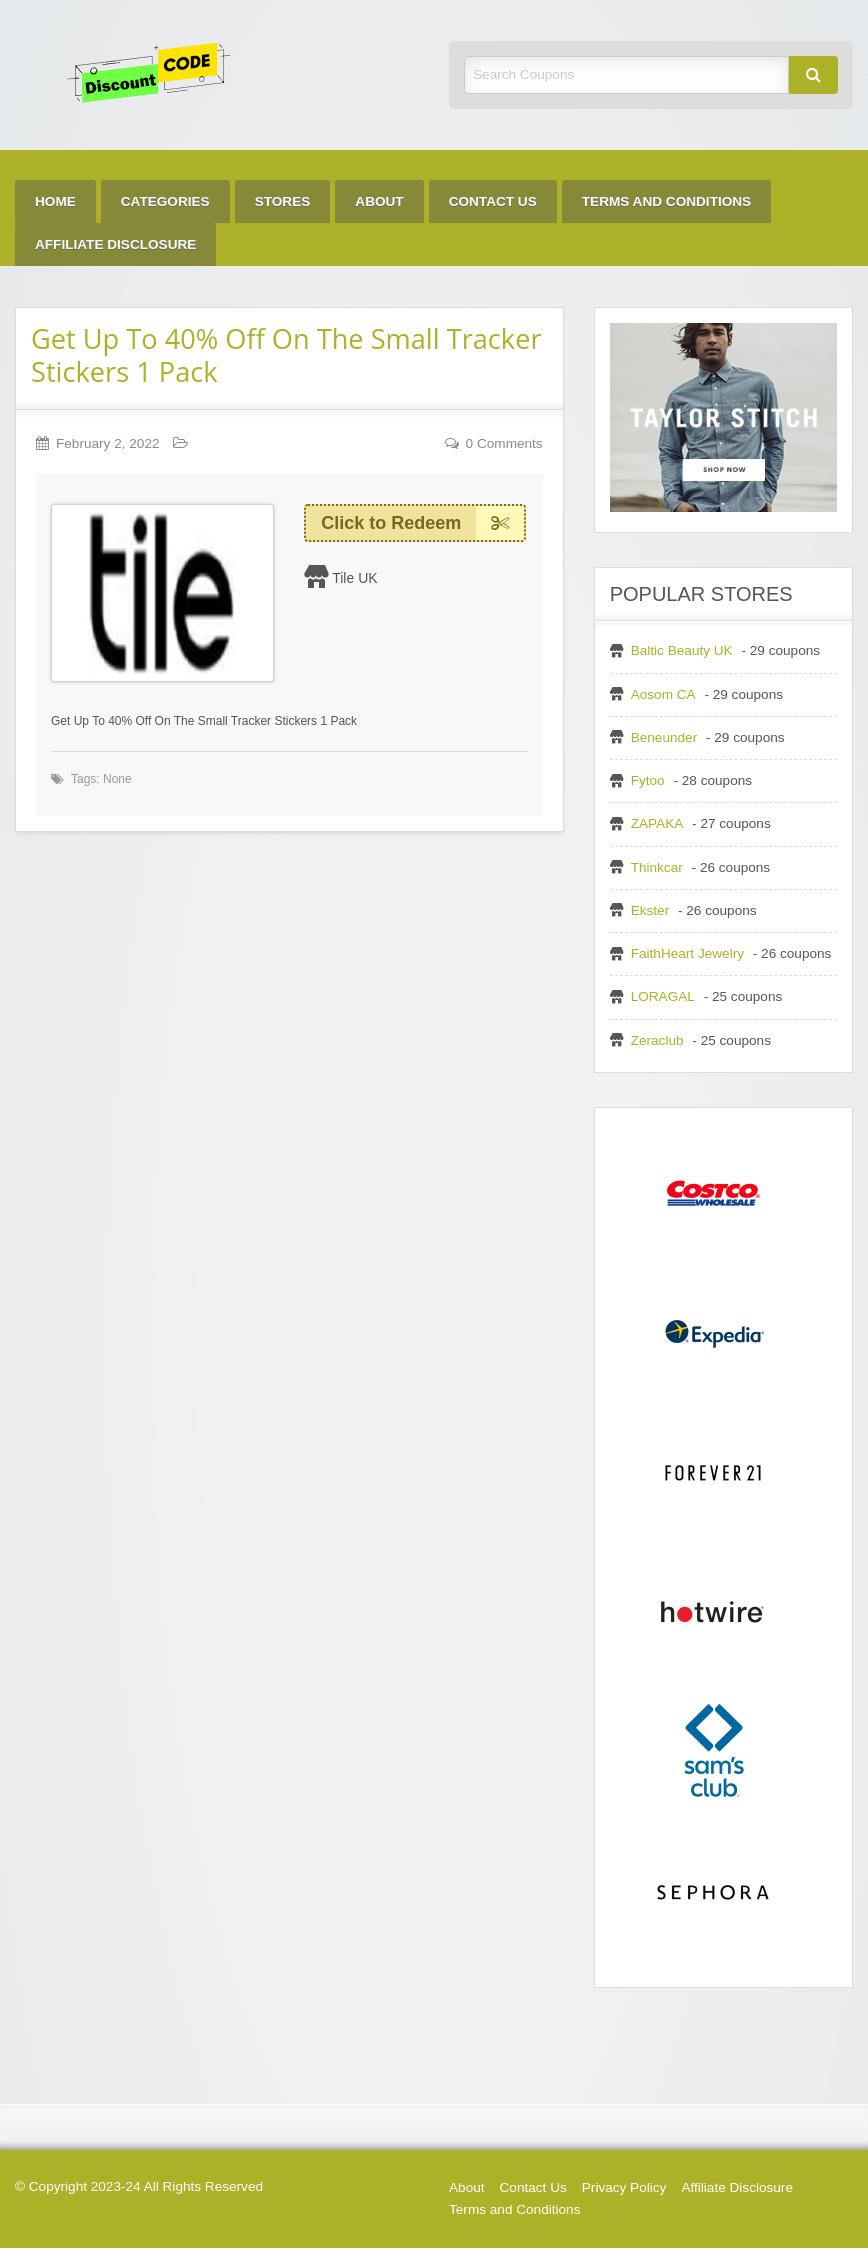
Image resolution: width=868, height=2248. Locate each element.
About (379, 201)
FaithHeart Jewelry (687, 953)
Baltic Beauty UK (682, 650)
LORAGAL (663, 996)
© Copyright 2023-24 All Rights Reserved (139, 2186)
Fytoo (648, 780)
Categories (165, 201)
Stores (283, 201)
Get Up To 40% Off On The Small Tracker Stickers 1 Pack (286, 355)
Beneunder (664, 737)
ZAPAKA (657, 823)
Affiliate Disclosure (115, 244)
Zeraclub (657, 1040)
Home (55, 201)
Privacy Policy (624, 2187)
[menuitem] (55, 201)
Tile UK (354, 578)
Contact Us (493, 201)
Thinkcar (657, 867)
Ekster (650, 910)
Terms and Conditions (666, 201)
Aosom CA (663, 694)
